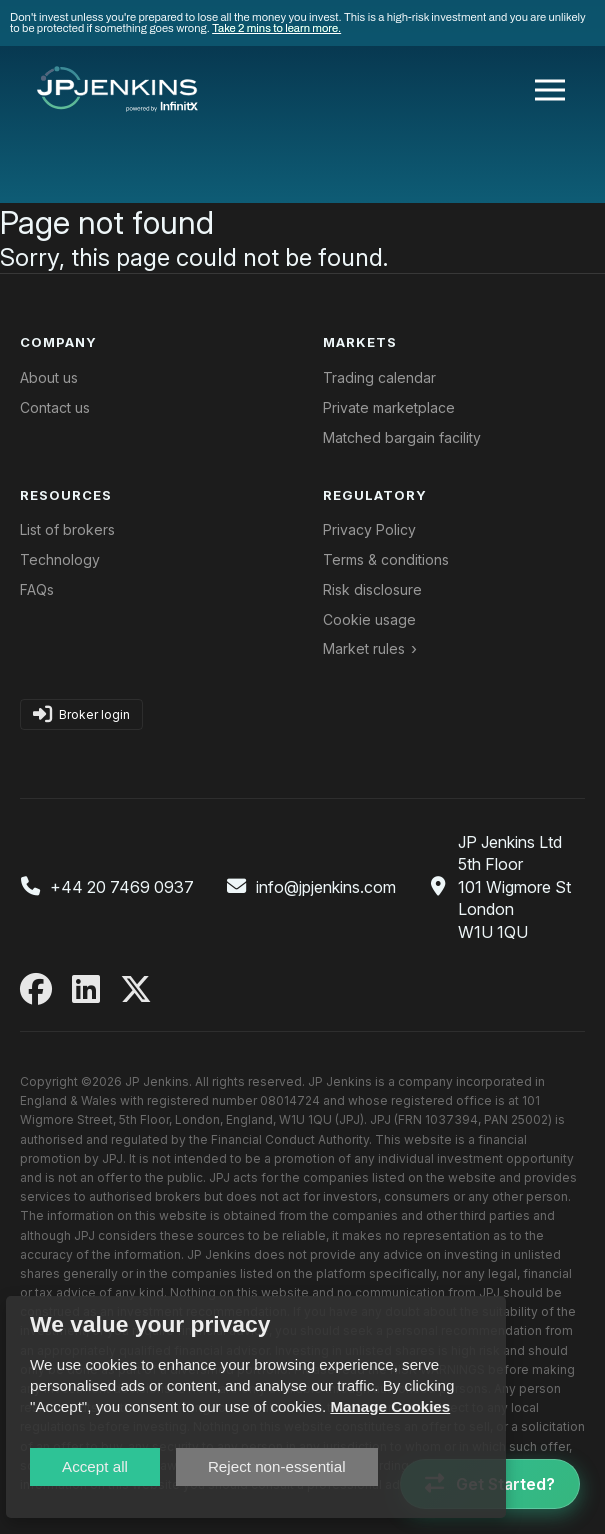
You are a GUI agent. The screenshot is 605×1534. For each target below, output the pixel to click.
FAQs (37, 589)
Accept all (95, 1466)
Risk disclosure (372, 589)
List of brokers (67, 529)
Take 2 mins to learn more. (276, 28)
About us (49, 377)
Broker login (81, 714)
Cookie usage (369, 619)
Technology (60, 559)
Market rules (364, 648)
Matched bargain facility (402, 437)
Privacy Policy (369, 529)
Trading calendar (379, 377)
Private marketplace (389, 407)
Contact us (55, 407)
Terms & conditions (386, 559)
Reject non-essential (277, 1466)
